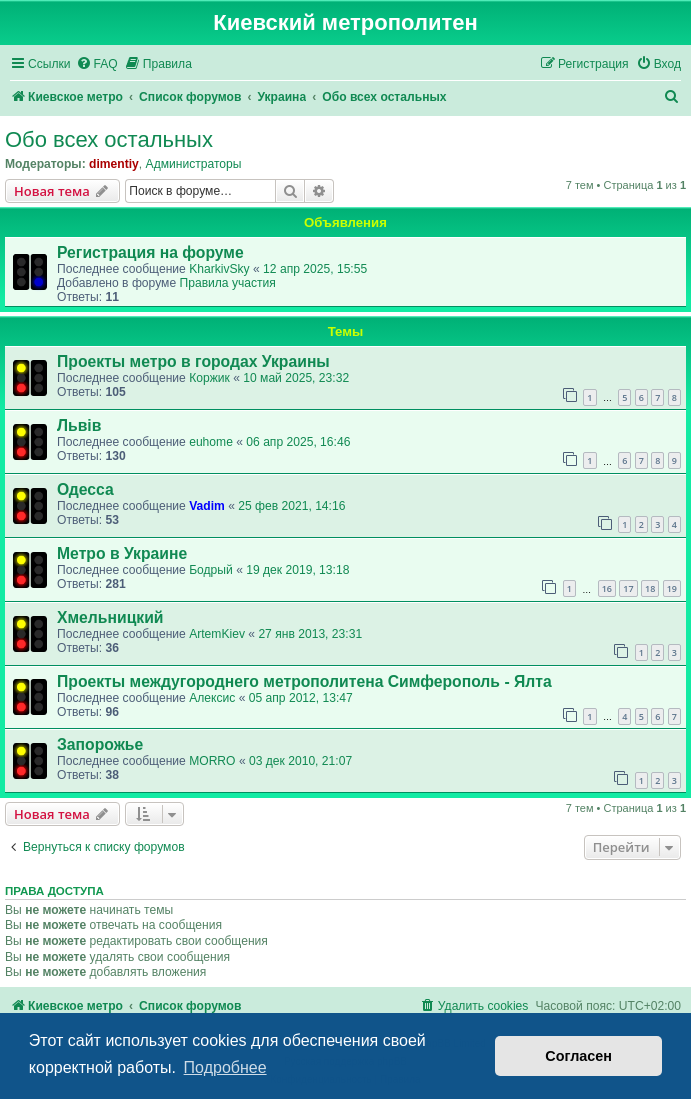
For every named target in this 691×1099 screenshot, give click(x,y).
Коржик (209, 378)
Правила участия (227, 283)
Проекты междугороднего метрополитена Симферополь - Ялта (304, 681)
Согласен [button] (578, 1056)
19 (672, 588)
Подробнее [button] (225, 1067)
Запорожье (100, 744)
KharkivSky (219, 269)
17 (628, 588)
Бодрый (211, 570)
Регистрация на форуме (150, 252)
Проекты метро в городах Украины (193, 361)
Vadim (207, 506)
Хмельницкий (110, 617)
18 (650, 588)
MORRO (212, 761)
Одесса (85, 489)
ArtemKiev (217, 634)
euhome (211, 442)
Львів (79, 425)
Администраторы (194, 164)
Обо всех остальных (109, 139)
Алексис (212, 698)
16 (607, 588)
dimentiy (114, 164)
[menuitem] (97, 64)
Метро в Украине (122, 553)
